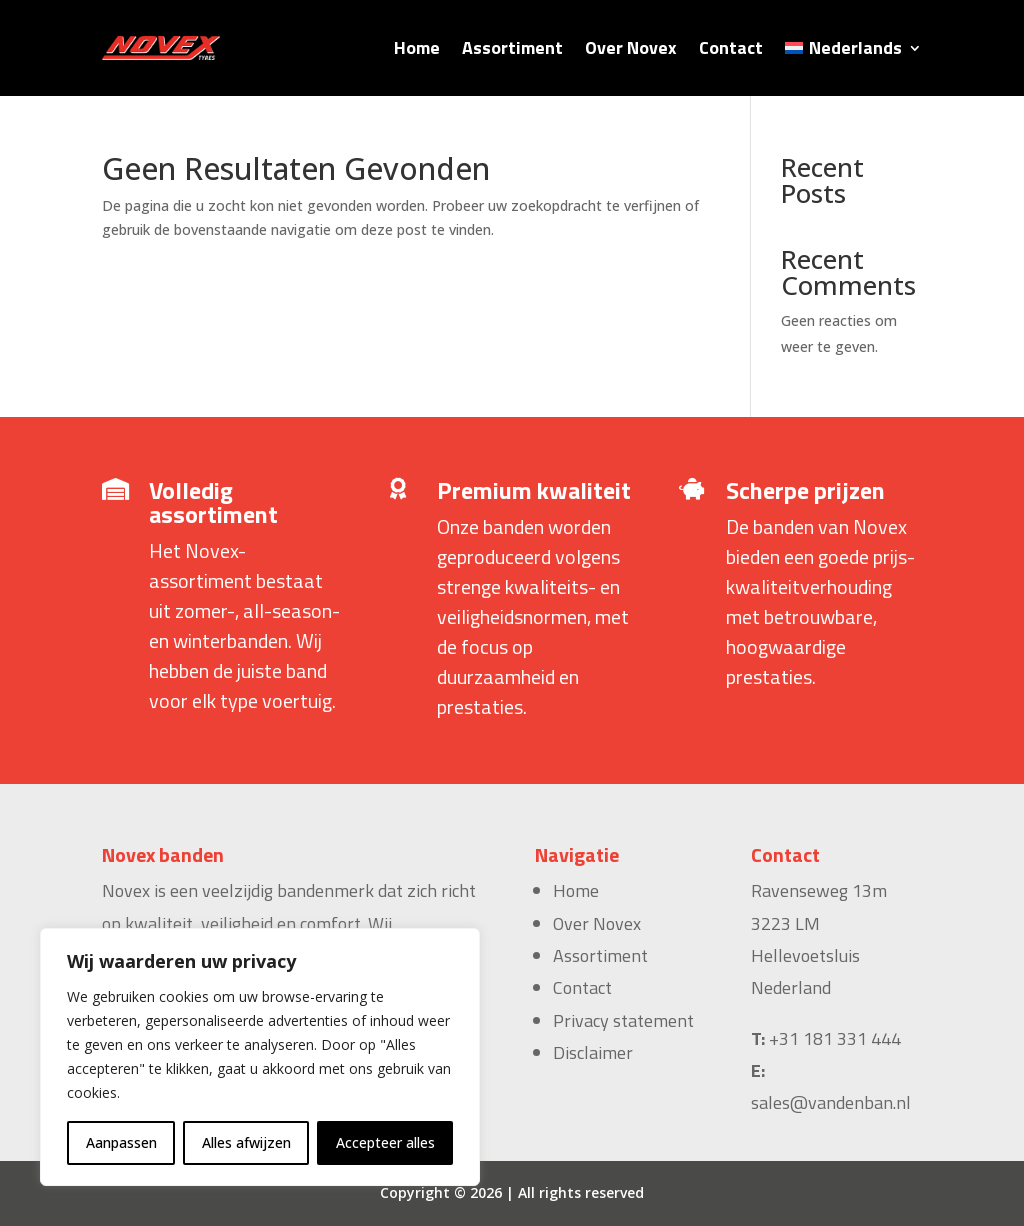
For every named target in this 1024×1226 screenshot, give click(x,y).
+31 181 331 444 (835, 1038)
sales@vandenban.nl (831, 1102)
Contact (731, 47)
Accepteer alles (385, 1142)
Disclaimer (593, 1052)
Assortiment (512, 47)
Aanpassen (121, 1142)
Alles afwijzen (246, 1142)
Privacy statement (623, 1020)
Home (417, 47)
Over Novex (631, 47)
